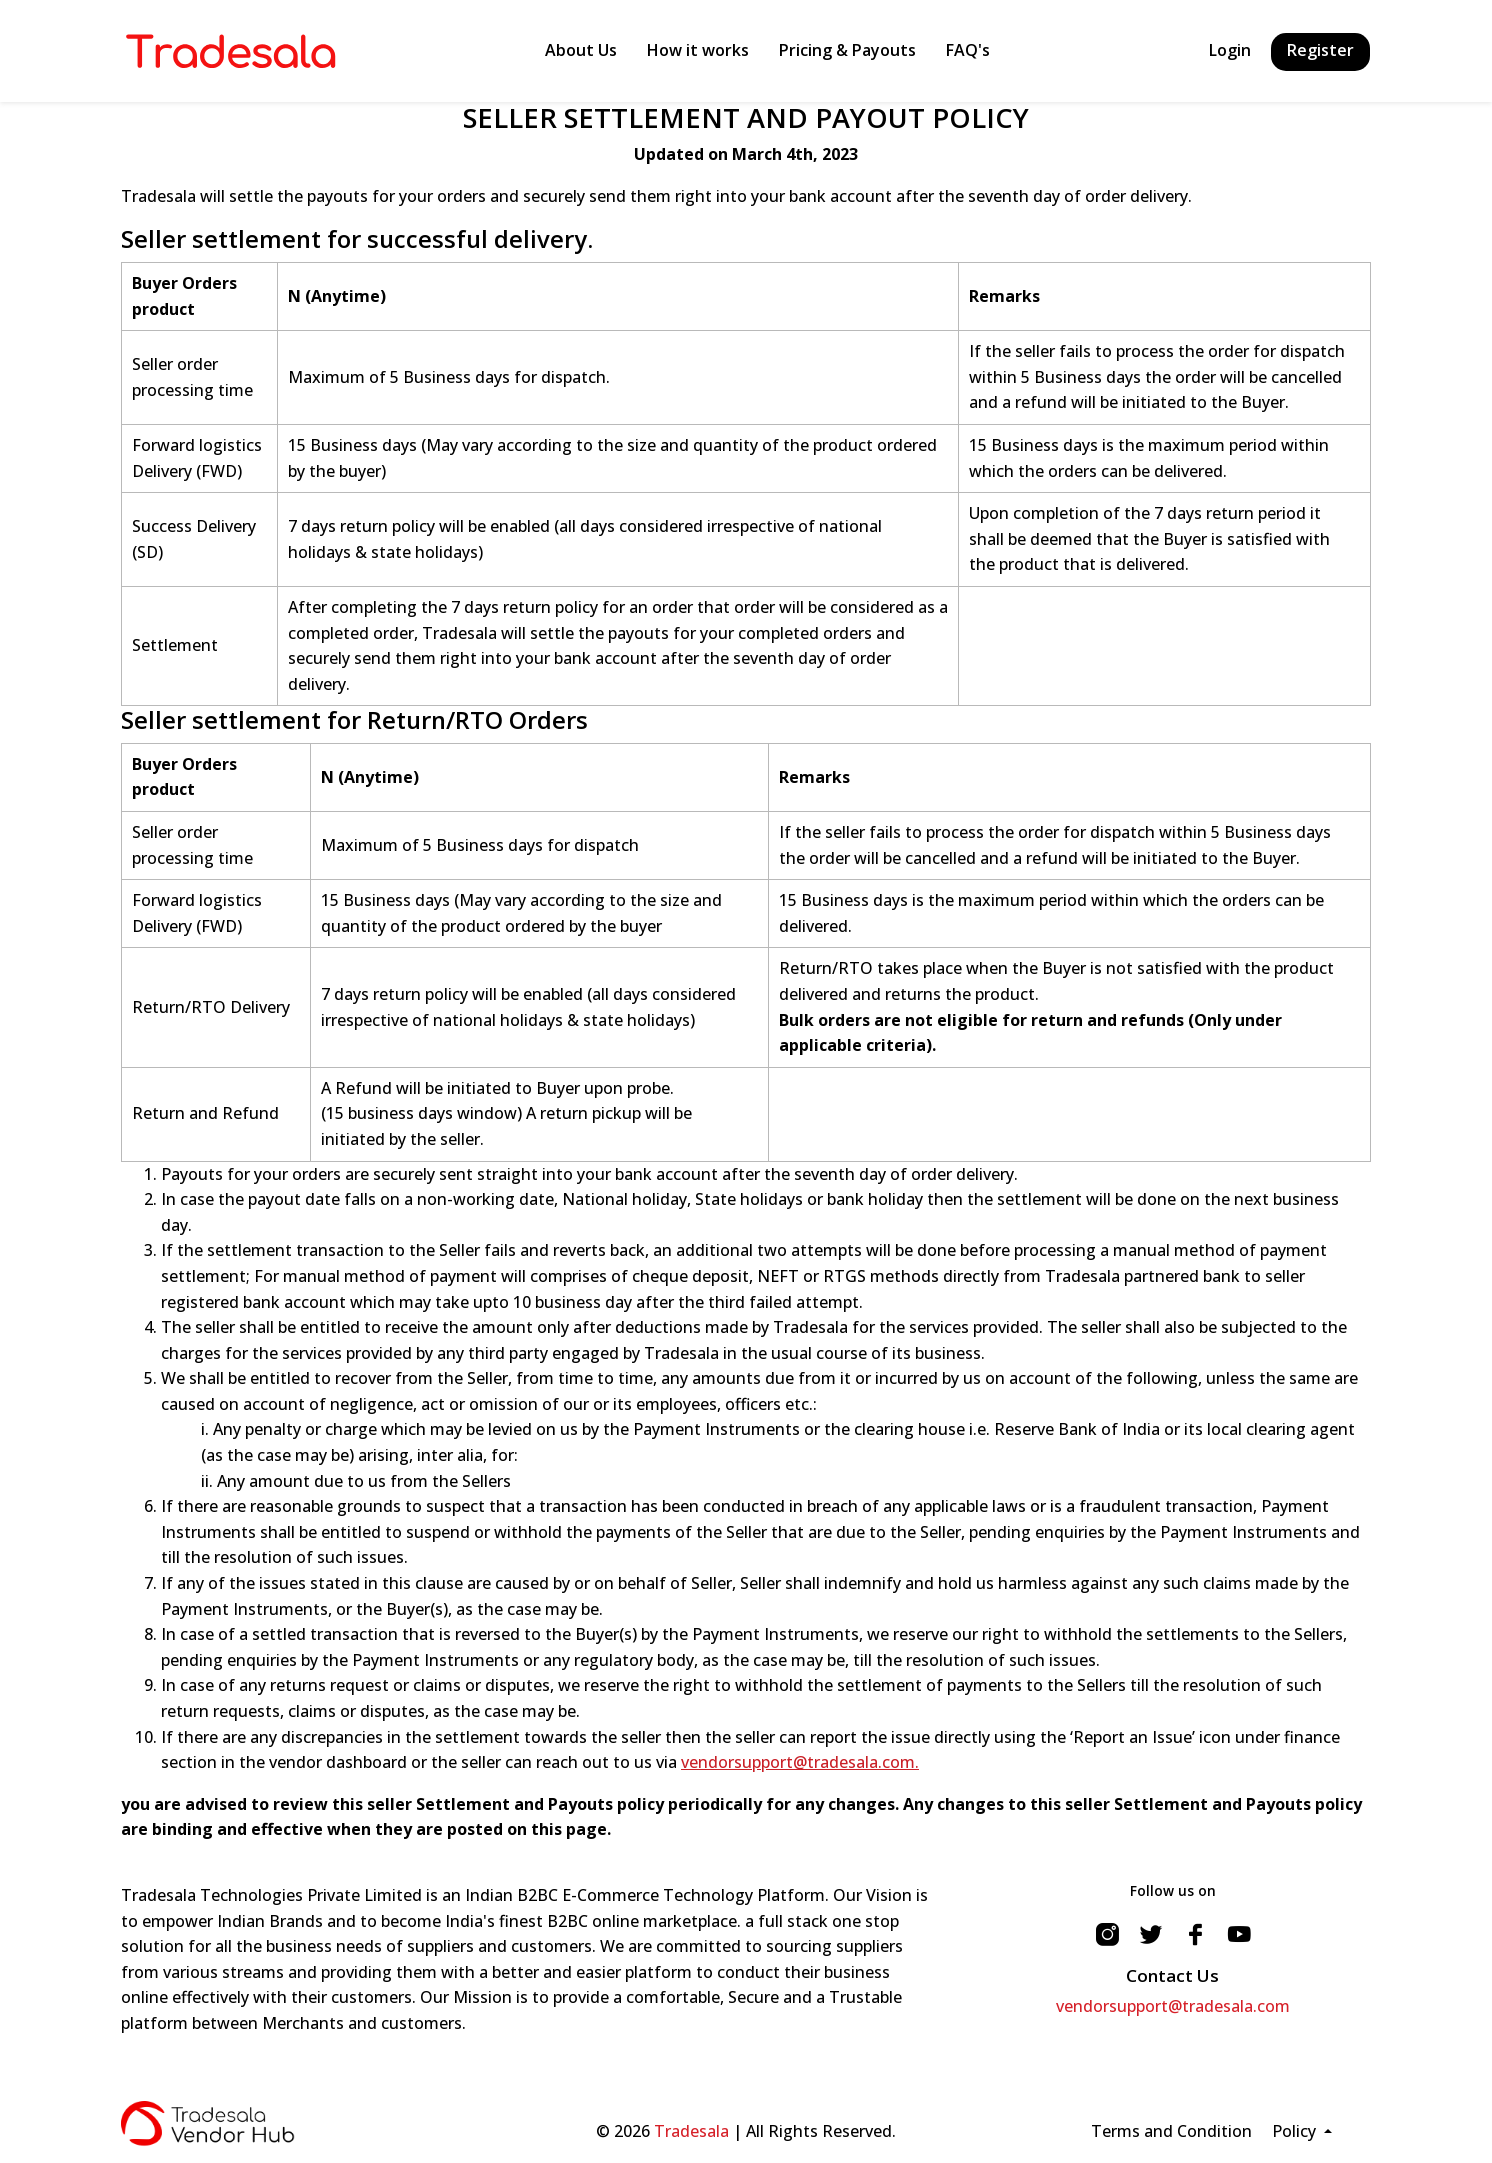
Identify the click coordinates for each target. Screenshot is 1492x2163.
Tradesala (691, 2131)
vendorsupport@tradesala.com (1173, 2006)
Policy (1296, 2131)
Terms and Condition (1171, 2131)
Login (1230, 50)
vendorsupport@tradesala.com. (800, 1762)
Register (1320, 50)
